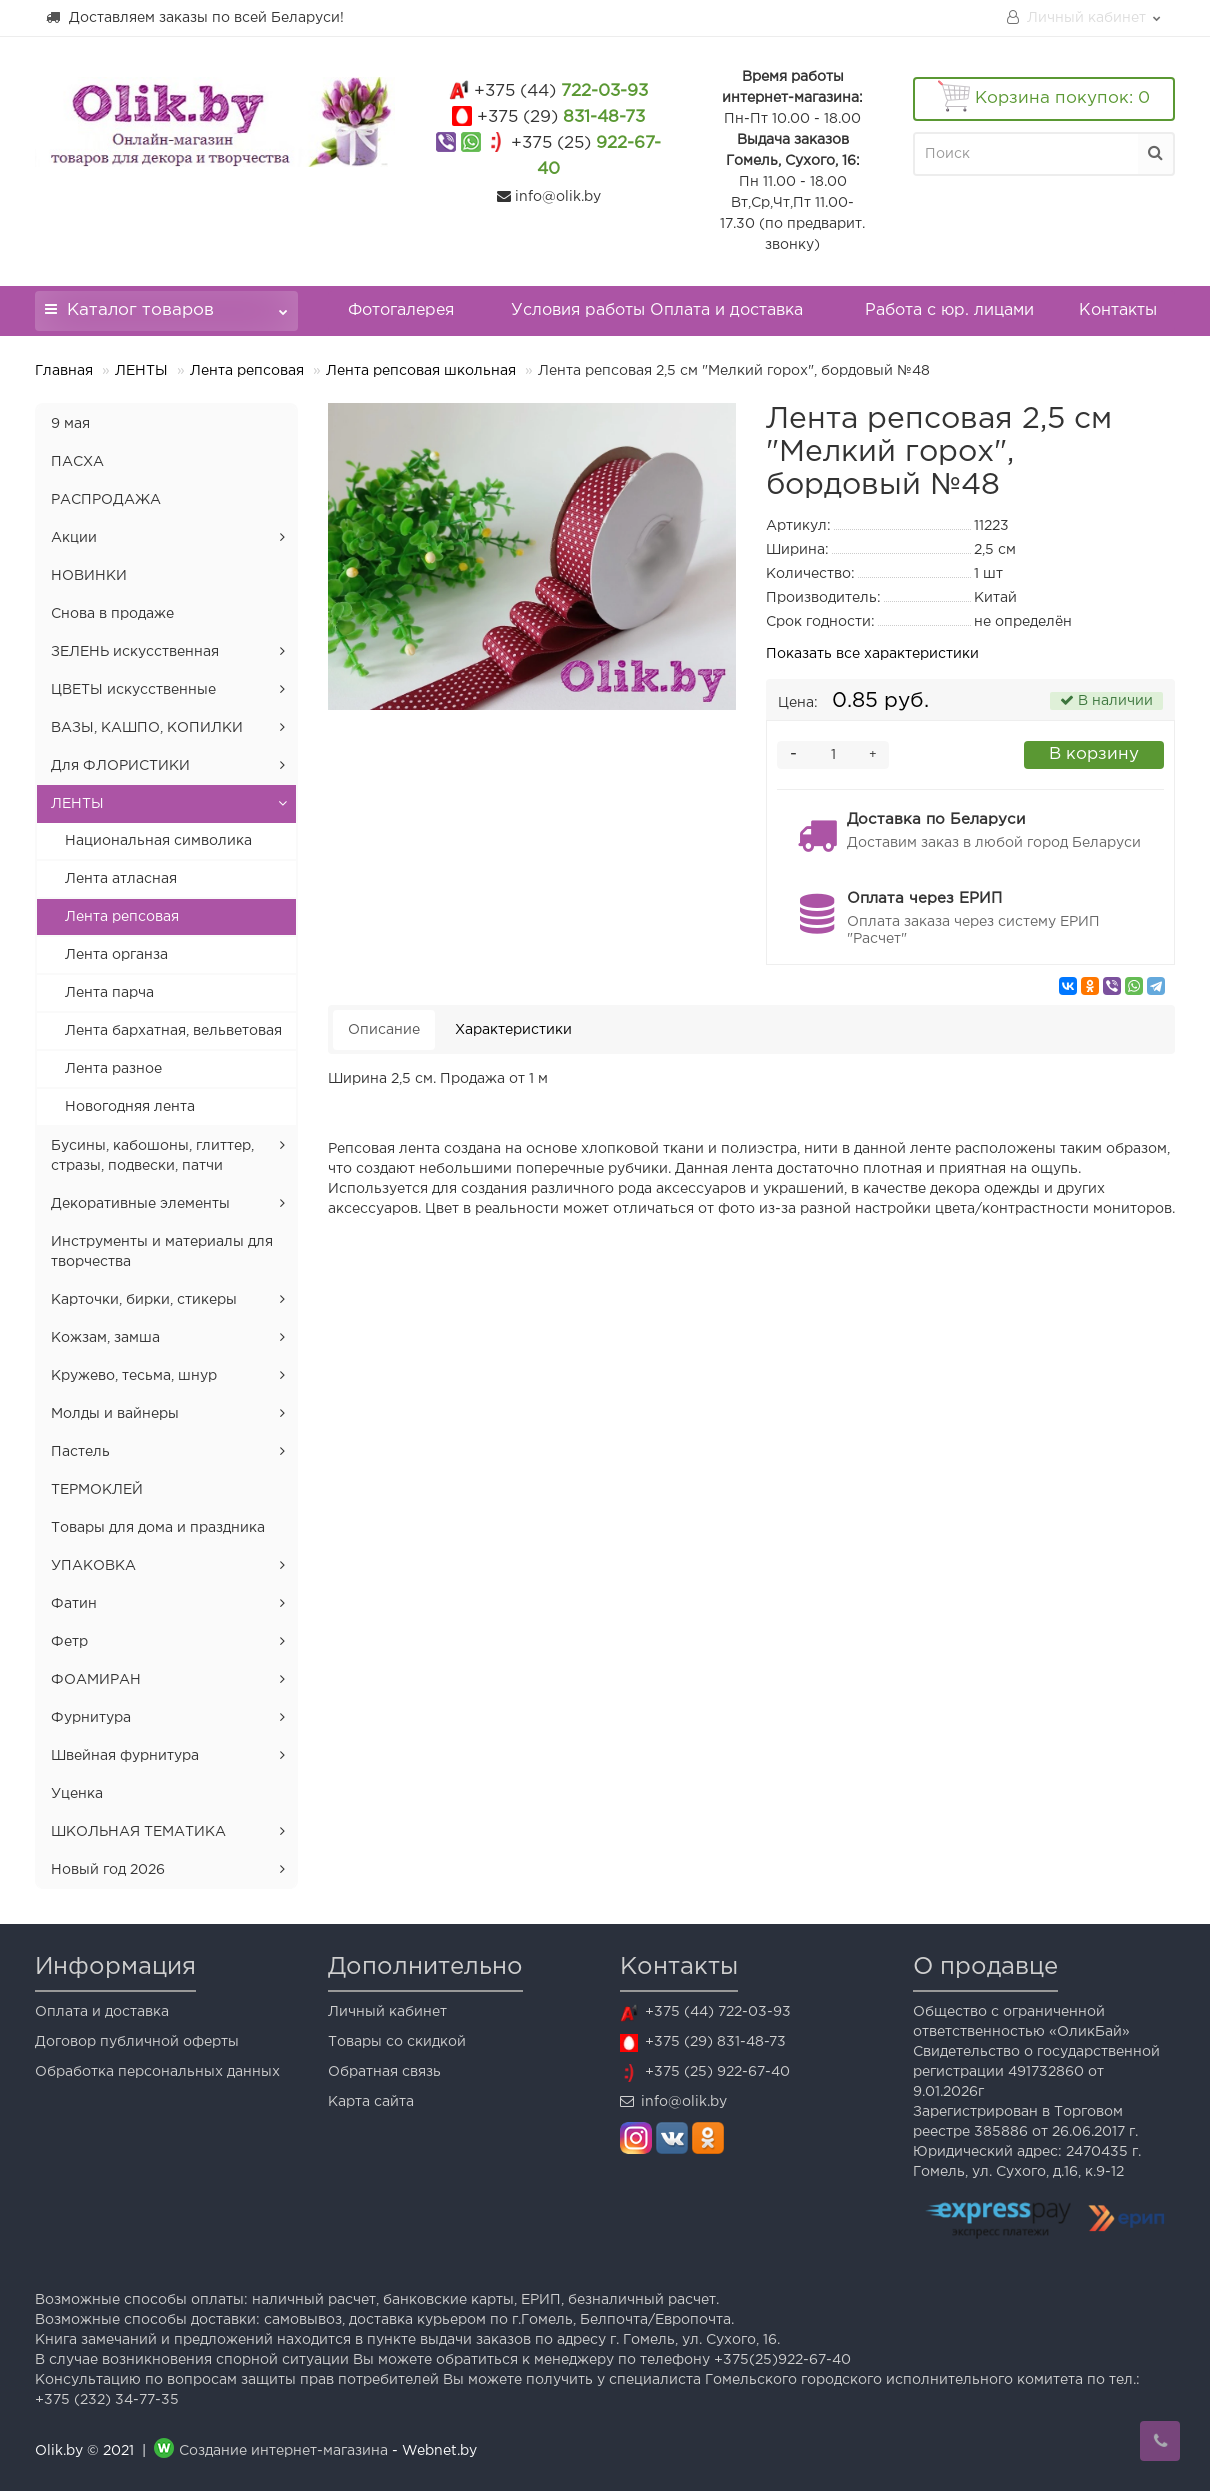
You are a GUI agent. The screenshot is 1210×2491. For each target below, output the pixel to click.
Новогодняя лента (130, 1107)
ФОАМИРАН (96, 1680)
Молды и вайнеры (115, 1414)
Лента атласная (121, 879)
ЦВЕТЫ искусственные (133, 690)
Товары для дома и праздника (158, 1528)
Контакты (1118, 310)
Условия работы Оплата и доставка (657, 310)
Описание (384, 1030)
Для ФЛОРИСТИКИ (120, 766)
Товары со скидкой (397, 2042)
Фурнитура (91, 1718)
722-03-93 (561, 91)
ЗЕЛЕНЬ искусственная (135, 652)
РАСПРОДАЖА (106, 500)
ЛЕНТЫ (141, 371)
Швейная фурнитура (125, 1756)
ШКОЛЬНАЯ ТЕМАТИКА (138, 1832)
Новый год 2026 (108, 1870)
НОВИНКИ (89, 576)
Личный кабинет (387, 2012)
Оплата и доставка (102, 2012)
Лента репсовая (247, 371)
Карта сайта (371, 2102)
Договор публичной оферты (137, 2042)
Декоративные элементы (140, 1204)
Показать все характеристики (872, 654)
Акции (74, 538)
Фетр (69, 1642)
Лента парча (109, 993)
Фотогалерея (401, 310)
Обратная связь (384, 2072)
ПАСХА (77, 462)
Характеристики (513, 1030)
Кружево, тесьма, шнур (134, 1376)
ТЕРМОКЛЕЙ (97, 1490)
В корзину (1094, 754)
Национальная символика (158, 841)
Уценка (77, 1794)
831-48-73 (561, 117)
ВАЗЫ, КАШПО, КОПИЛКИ (147, 728)
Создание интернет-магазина (283, 2451)
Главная (64, 371)
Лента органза (116, 955)
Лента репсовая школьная (421, 371)
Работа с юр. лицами (949, 310)
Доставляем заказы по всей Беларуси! (194, 17)
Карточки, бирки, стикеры (144, 1300)
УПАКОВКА (93, 1566)
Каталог (166, 304)
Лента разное (113, 1069)
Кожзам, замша (105, 1338)
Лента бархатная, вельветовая (173, 1031)
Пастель (80, 1452)
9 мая (70, 424)
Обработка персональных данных (157, 2072)
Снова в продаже (112, 614)
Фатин (74, 1604)
